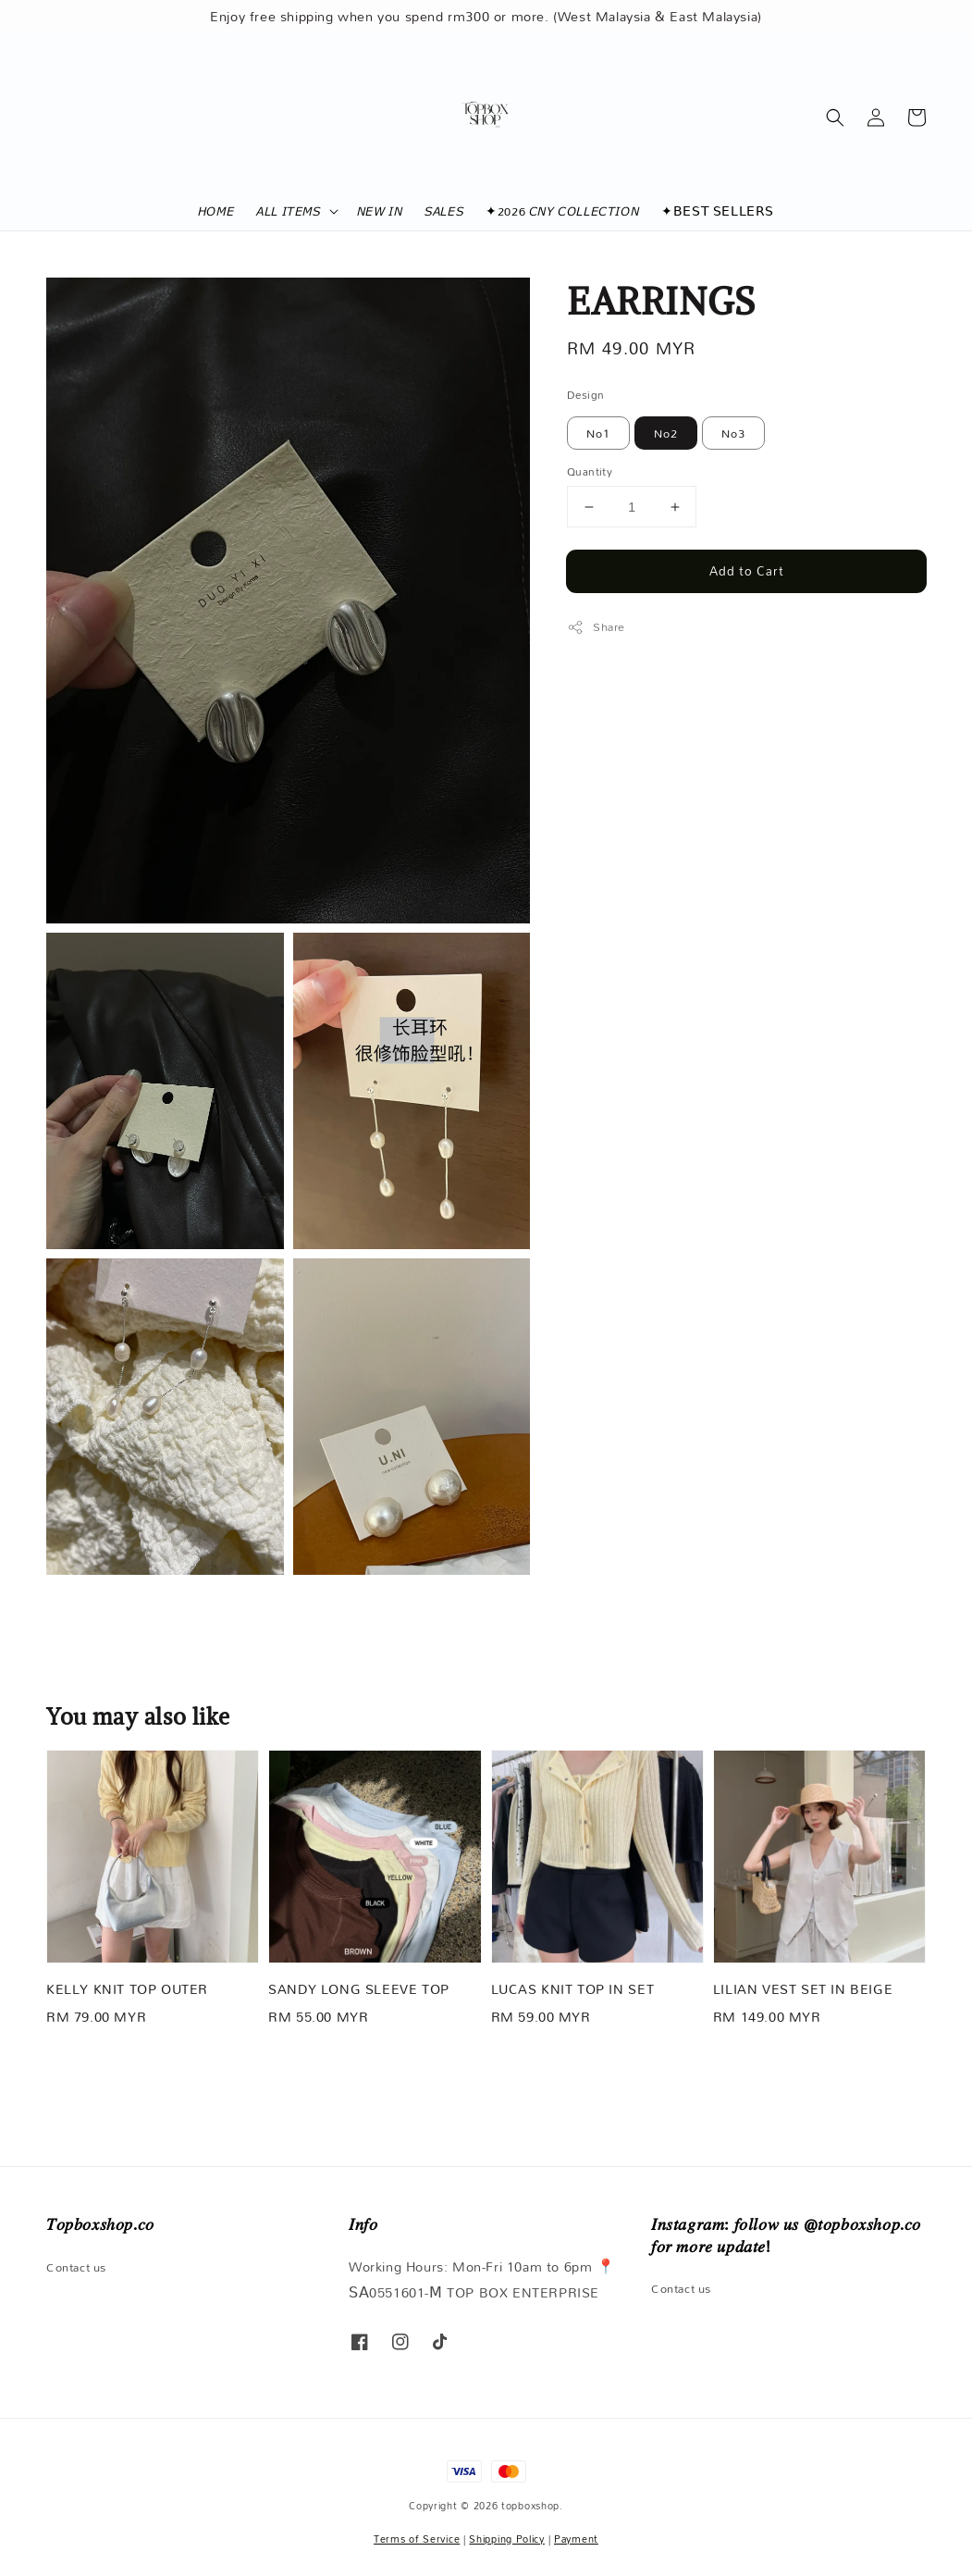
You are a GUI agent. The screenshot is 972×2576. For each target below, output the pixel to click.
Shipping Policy (507, 2539)
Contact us (76, 2268)
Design (585, 395)
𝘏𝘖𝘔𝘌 (216, 211)
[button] (835, 117)
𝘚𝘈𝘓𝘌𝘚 (443, 211)
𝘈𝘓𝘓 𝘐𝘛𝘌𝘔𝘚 (288, 211)
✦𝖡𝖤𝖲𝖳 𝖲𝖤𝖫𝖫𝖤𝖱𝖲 (717, 211)
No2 (666, 433)
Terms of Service (417, 2539)
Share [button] (596, 626)
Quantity (589, 472)
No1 (598, 433)
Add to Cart (746, 571)
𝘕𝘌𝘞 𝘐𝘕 (380, 211)
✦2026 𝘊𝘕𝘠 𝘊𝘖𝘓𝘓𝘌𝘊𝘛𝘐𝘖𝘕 (562, 211)
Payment (576, 2539)
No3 (733, 433)
